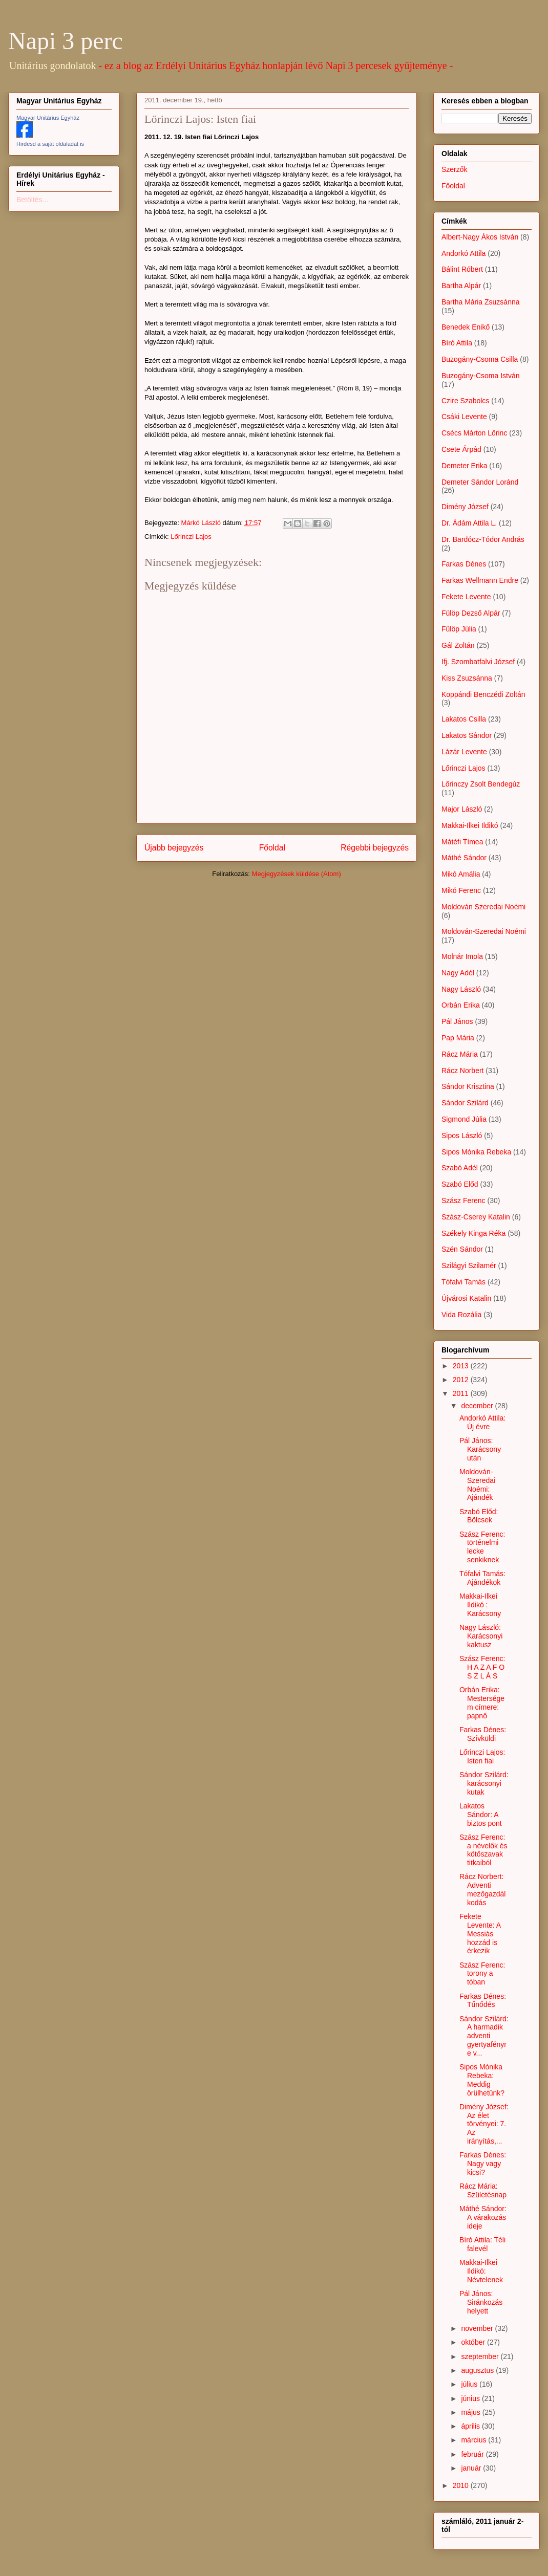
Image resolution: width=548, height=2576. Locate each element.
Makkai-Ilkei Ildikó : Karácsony (480, 1605)
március (474, 2440)
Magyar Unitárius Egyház (47, 118)
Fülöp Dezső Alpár (470, 613)
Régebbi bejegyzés (375, 847)
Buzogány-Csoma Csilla (479, 359)
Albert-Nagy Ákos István (479, 237)
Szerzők (454, 169)
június (471, 2398)
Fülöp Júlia (458, 629)
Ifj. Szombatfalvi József (478, 662)
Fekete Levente (466, 597)
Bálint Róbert (462, 269)
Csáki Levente (464, 416)
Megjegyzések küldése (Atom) (296, 874)
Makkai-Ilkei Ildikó (469, 825)
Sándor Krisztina (467, 1086)
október (474, 2342)
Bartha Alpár (461, 285)
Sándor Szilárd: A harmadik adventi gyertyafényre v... (484, 2036)
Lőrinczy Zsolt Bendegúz (480, 784)
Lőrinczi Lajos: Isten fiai (482, 1756)
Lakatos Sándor (466, 735)
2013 (462, 1366)
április (471, 2426)
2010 (462, 2485)
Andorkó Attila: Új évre (482, 1422)
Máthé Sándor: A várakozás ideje (483, 2217)
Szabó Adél (459, 1168)
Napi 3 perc (65, 40)
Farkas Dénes (463, 564)
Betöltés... (32, 199)
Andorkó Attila (463, 253)
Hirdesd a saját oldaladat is (50, 144)
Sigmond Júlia (464, 1119)
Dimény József (465, 507)
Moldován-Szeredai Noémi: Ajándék (477, 1484)
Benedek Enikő (465, 327)
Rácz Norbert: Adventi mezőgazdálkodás (482, 1889)
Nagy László (461, 989)
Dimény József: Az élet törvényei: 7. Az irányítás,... (484, 2124)
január (472, 2468)
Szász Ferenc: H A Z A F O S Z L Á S (482, 1667)
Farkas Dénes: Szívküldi (482, 1734)
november (478, 2328)
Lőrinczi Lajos (191, 536)
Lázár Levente (464, 752)
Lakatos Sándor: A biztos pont (480, 1814)
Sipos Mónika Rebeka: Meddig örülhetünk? (481, 2080)
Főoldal (272, 847)
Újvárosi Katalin (466, 1298)
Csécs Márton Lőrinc (474, 433)
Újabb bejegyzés (173, 847)
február (473, 2454)
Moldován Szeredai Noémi (483, 907)
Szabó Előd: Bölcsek (478, 1516)
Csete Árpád (461, 449)
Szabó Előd (459, 1184)
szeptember (480, 2356)
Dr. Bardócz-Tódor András (482, 539)
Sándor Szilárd (465, 1103)
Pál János (457, 1021)
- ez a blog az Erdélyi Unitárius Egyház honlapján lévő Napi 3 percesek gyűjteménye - (275, 65)
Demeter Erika (464, 466)
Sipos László (461, 1135)
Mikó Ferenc (461, 890)
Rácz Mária (459, 1054)
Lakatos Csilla (463, 719)
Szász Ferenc (463, 1200)
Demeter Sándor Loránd (479, 482)
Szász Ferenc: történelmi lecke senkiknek (482, 1547)
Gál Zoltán (458, 645)
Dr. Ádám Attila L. (469, 523)
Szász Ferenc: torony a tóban (482, 1973)
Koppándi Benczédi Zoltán (483, 694)
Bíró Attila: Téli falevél (482, 2244)
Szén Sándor (462, 1249)
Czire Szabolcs (465, 401)
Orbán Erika (460, 1005)
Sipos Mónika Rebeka (476, 1152)
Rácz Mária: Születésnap (483, 2190)
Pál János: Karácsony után (480, 1449)
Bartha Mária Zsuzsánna (480, 302)
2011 (462, 1393)
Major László (461, 809)
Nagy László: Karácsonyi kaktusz (480, 1636)
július (470, 2384)
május (471, 2412)
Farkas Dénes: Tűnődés (482, 2000)
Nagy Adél (457, 973)
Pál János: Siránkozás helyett (480, 2302)
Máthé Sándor (464, 858)
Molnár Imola (462, 956)
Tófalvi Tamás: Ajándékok (482, 1577)
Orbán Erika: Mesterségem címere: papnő (481, 1702)
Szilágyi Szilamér (468, 1265)
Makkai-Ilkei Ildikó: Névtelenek (481, 2271)
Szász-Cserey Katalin (475, 1217)
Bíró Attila (456, 343)
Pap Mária (457, 1038)
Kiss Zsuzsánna (466, 678)
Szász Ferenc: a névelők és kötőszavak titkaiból (483, 1850)
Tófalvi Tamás (463, 1282)
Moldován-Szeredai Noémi (483, 931)
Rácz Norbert (462, 1070)
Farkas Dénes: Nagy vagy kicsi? (482, 2163)
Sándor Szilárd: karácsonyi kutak (484, 1783)
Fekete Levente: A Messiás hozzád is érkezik (479, 1933)
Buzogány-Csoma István (480, 376)
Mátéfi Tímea (462, 842)
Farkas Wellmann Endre (479, 580)
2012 (462, 1380)
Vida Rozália (461, 1315)
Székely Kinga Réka (473, 1233)
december (478, 1406)
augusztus (478, 2370)
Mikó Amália (460, 874)
